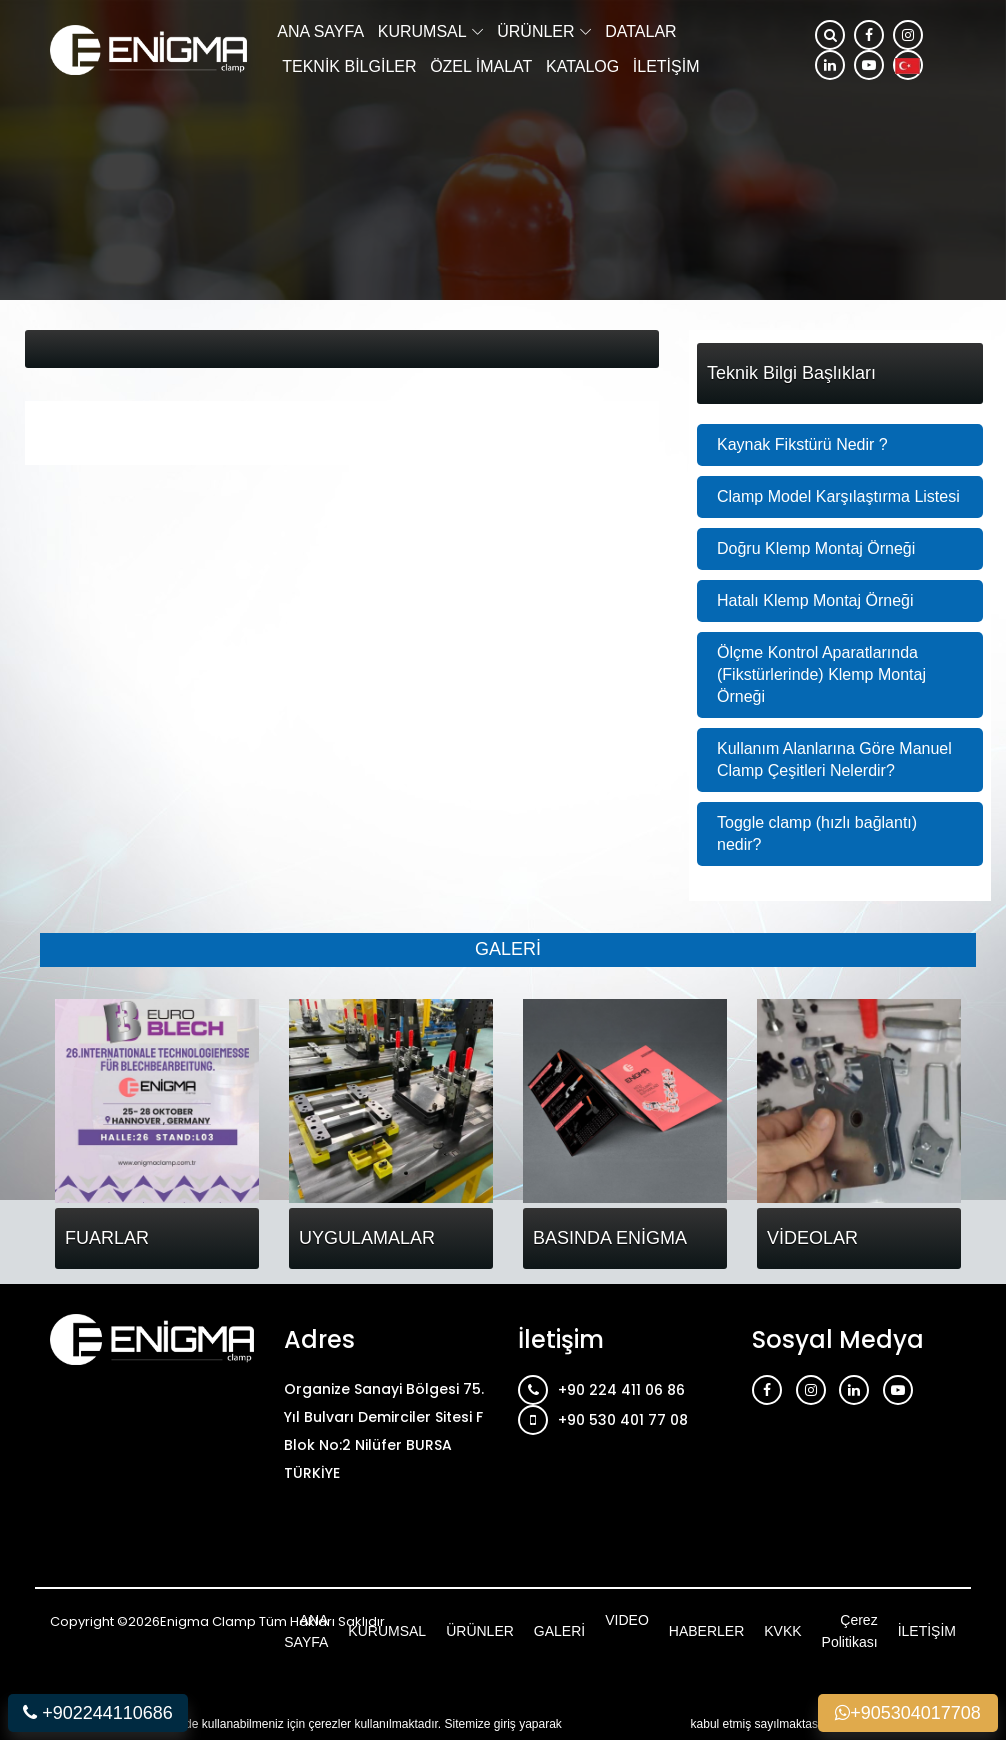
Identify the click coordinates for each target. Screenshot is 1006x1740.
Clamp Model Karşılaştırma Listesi (838, 496)
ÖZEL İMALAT (481, 66)
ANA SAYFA (320, 31)
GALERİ (559, 1631)
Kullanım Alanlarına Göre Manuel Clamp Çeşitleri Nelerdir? (834, 759)
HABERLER (706, 1631)
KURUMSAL (422, 31)
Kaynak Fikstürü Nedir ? (802, 444)
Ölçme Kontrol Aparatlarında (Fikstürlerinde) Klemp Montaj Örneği (821, 674)
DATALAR (640, 31)
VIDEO (627, 1620)
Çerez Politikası (850, 1631)
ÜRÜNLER (535, 31)
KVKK (782, 1631)
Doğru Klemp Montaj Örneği (816, 548)
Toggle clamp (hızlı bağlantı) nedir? (817, 833)
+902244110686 (98, 1713)
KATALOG (582, 66)
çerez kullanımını (627, 1722)
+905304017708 (908, 1713)
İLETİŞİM (666, 66)
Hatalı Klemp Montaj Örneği (815, 600)
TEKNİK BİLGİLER (349, 66)
